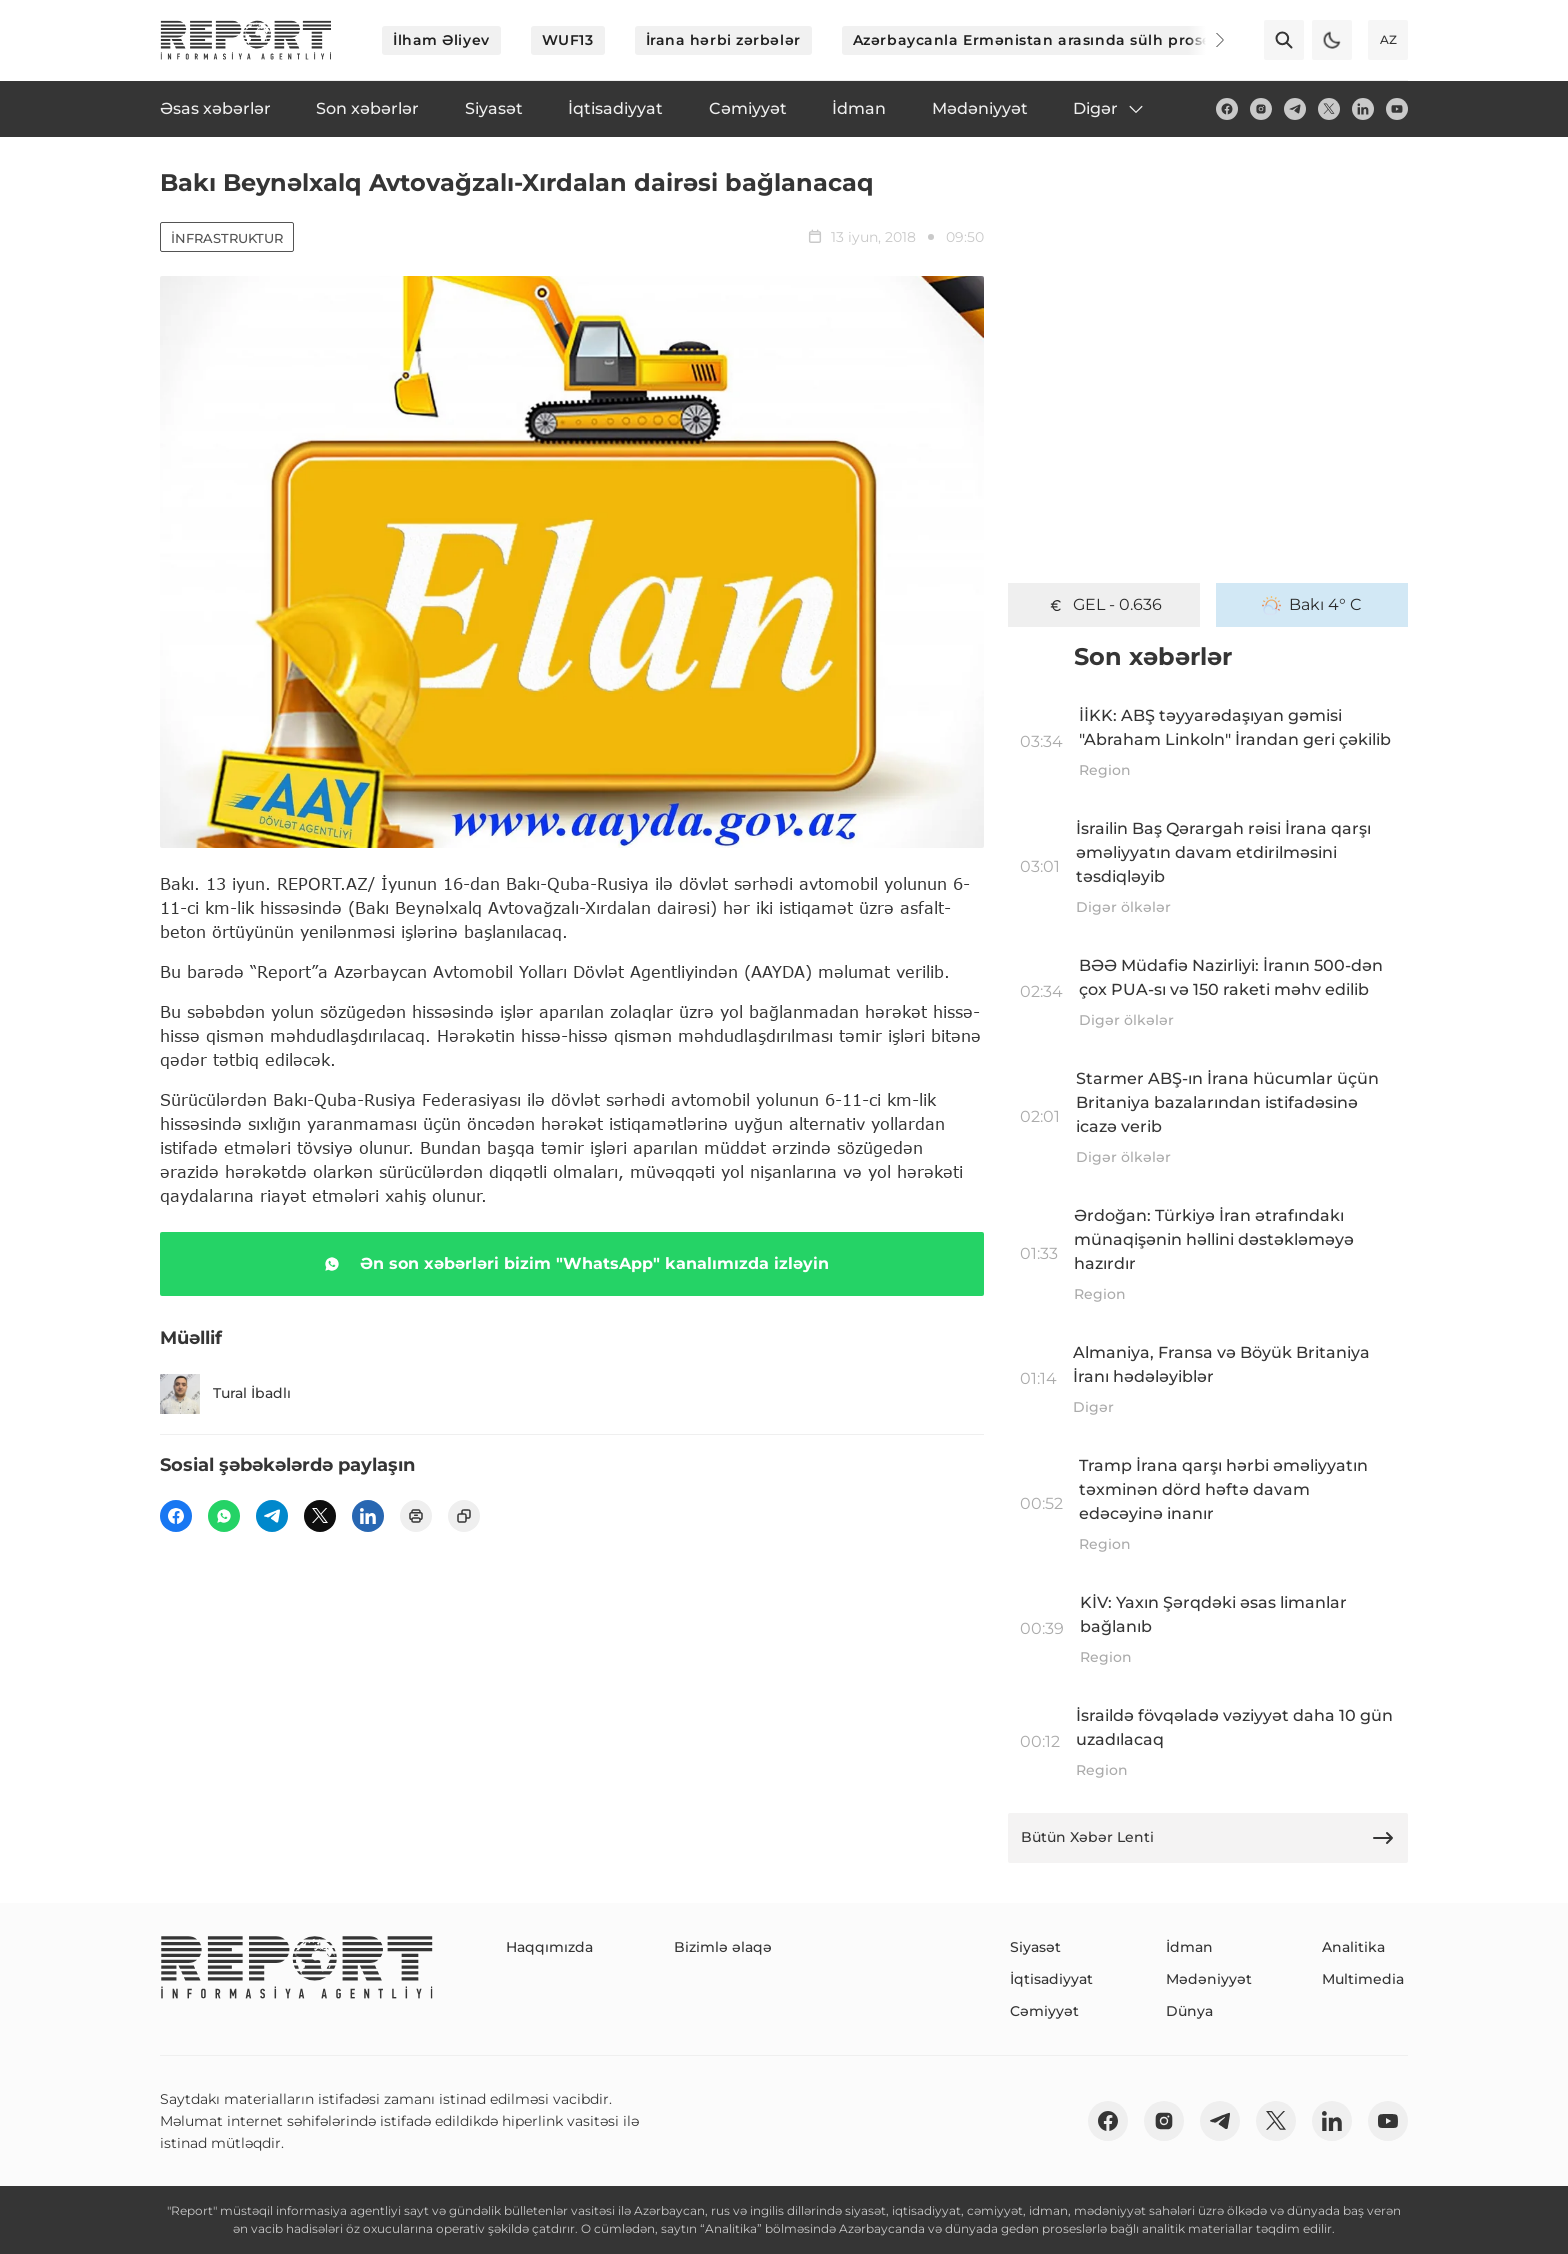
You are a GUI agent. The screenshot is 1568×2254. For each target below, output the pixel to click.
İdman (1189, 1947)
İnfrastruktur (227, 238)
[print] (416, 1516)
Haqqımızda (549, 1947)
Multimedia (1363, 1979)
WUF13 (568, 40)
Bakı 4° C (1312, 605)
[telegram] (1295, 109)
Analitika (1353, 1947)
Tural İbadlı (225, 1394)
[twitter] (1329, 109)
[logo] (246, 40)
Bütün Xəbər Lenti (1208, 1838)
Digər (1109, 109)
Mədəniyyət (1209, 1979)
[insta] (1261, 109)
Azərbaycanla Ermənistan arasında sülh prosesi (1038, 40)
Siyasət (1035, 1947)
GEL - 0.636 (1104, 605)
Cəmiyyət (1044, 2011)
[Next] (1206, 40)
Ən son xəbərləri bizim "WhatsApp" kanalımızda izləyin (572, 1264)
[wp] (224, 1516)
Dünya (1189, 2011)
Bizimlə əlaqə (723, 1947)
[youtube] (1397, 109)
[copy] (464, 1516)
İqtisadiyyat (1051, 1979)
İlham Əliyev (441, 40)
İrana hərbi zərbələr (723, 40)
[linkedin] (1363, 109)
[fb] (1227, 109)
